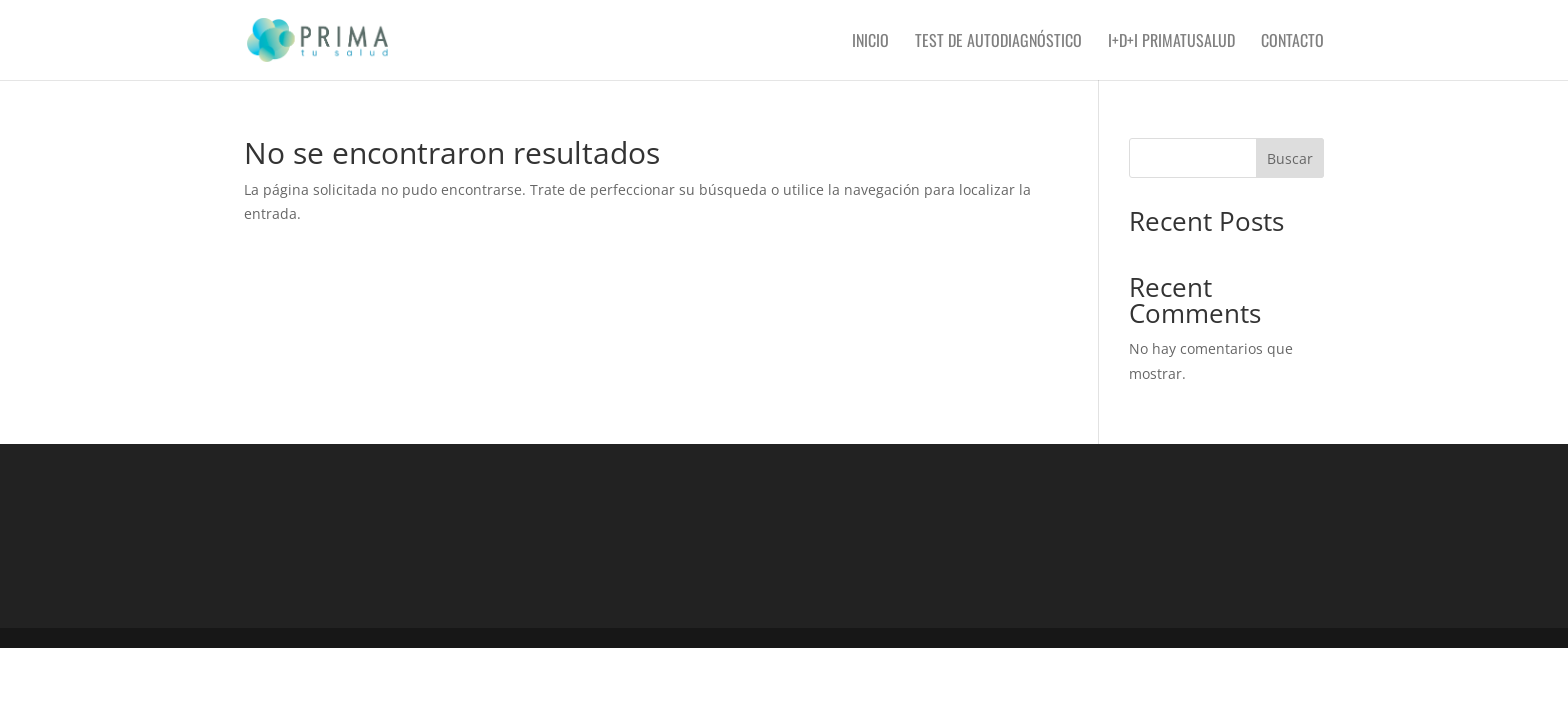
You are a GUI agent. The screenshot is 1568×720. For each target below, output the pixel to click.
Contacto (1292, 42)
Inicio (870, 42)
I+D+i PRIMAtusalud (1171, 42)
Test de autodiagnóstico (998, 42)
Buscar (1290, 158)
